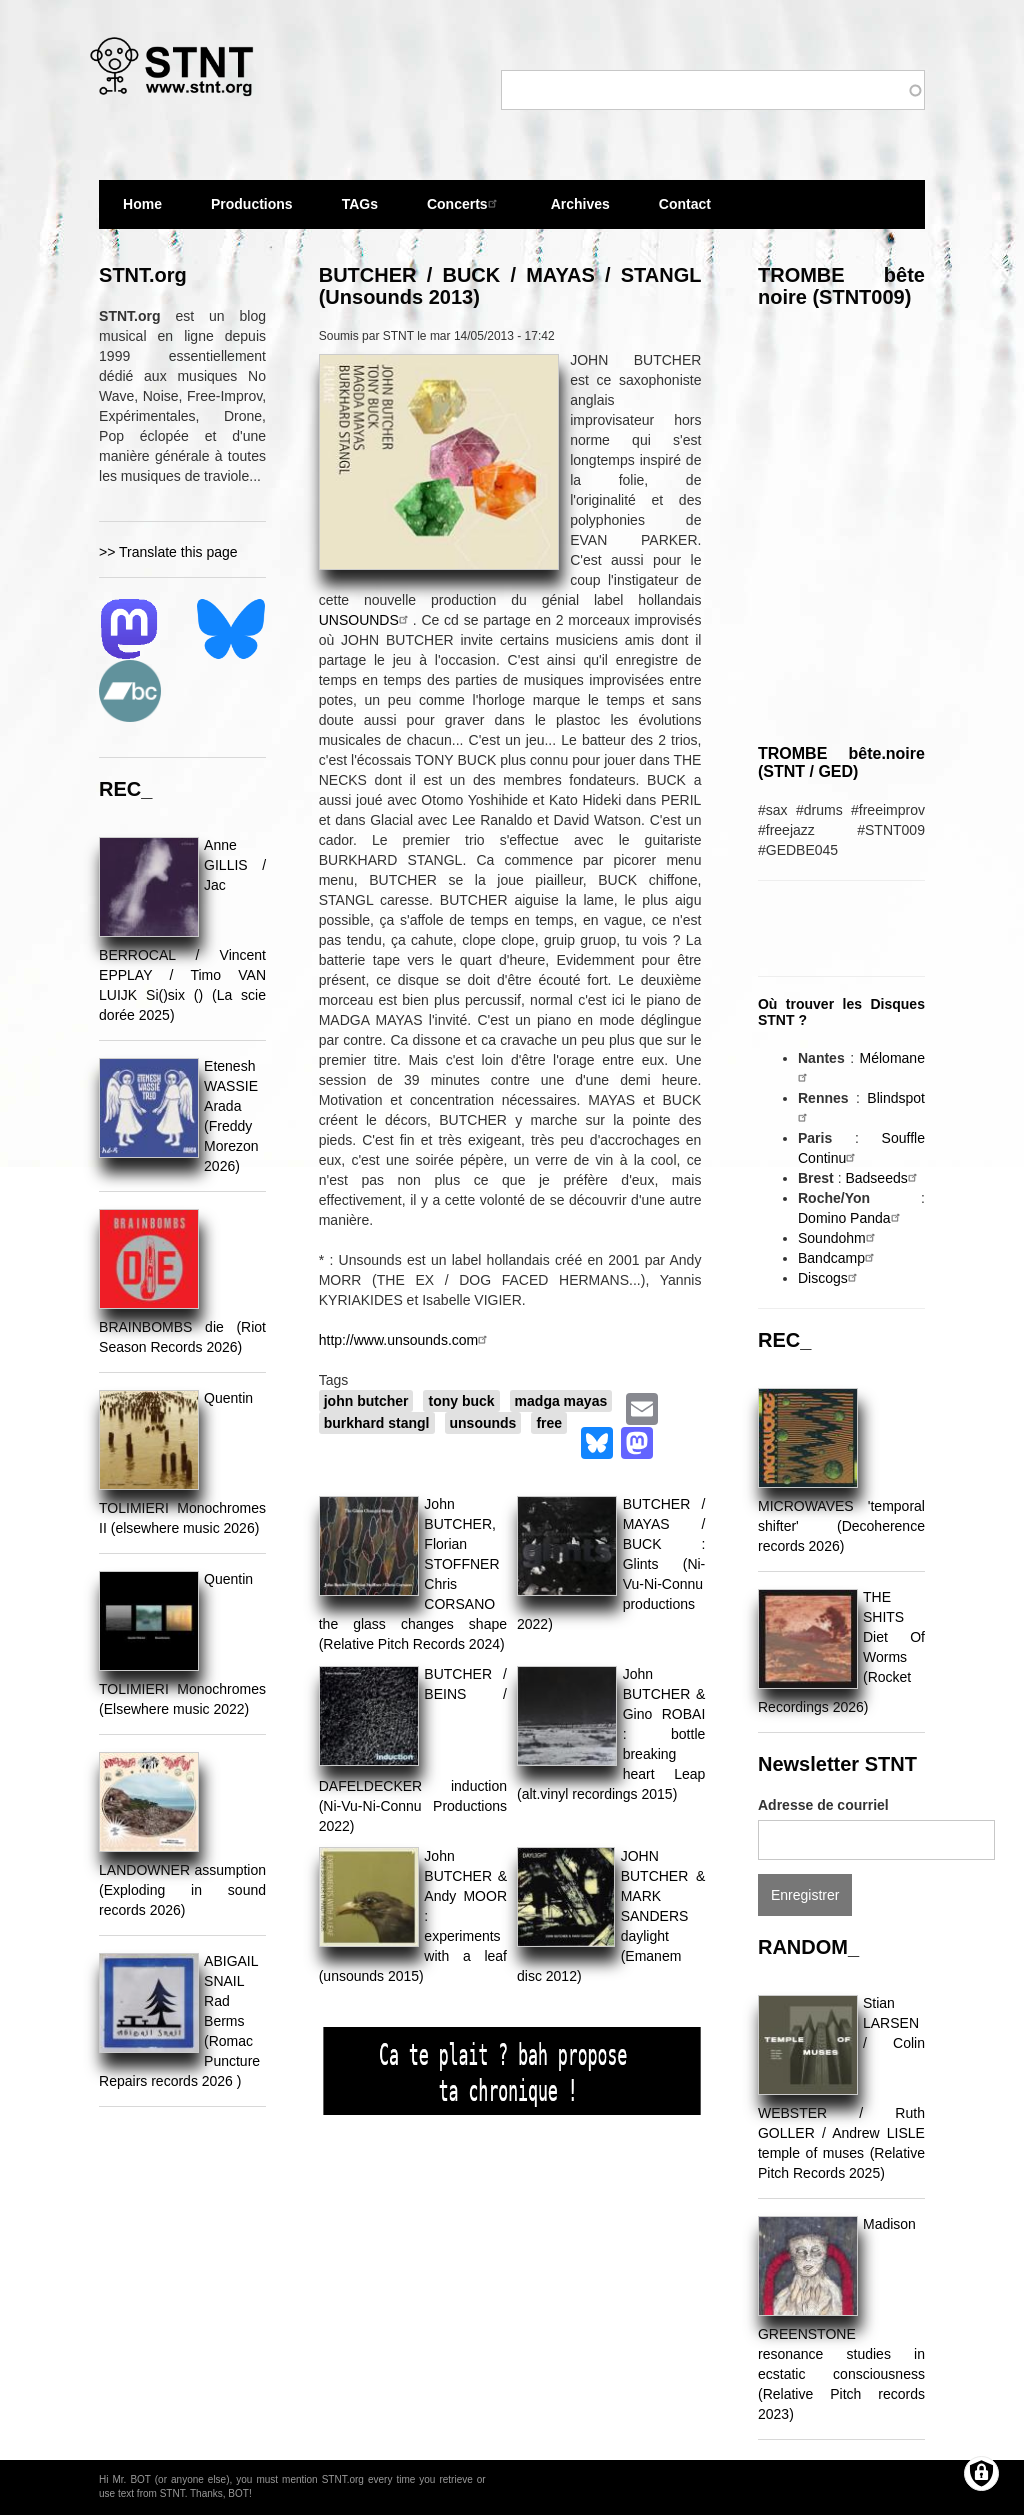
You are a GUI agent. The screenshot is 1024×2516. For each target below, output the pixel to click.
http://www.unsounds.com (406, 1340)
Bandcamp (838, 1258)
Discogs (830, 1278)
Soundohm (839, 1238)
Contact (685, 204)
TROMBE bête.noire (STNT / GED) (841, 762)
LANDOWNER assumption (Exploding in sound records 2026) (182, 1890)
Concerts (464, 203)
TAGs (360, 212)
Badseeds (883, 1178)
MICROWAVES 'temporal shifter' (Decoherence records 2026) (841, 1526)
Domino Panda (851, 1218)
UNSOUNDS (366, 620)
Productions (252, 204)
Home (142, 204)
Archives (580, 212)
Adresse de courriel (823, 1805)
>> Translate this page (168, 552)
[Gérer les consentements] (981, 2473)
